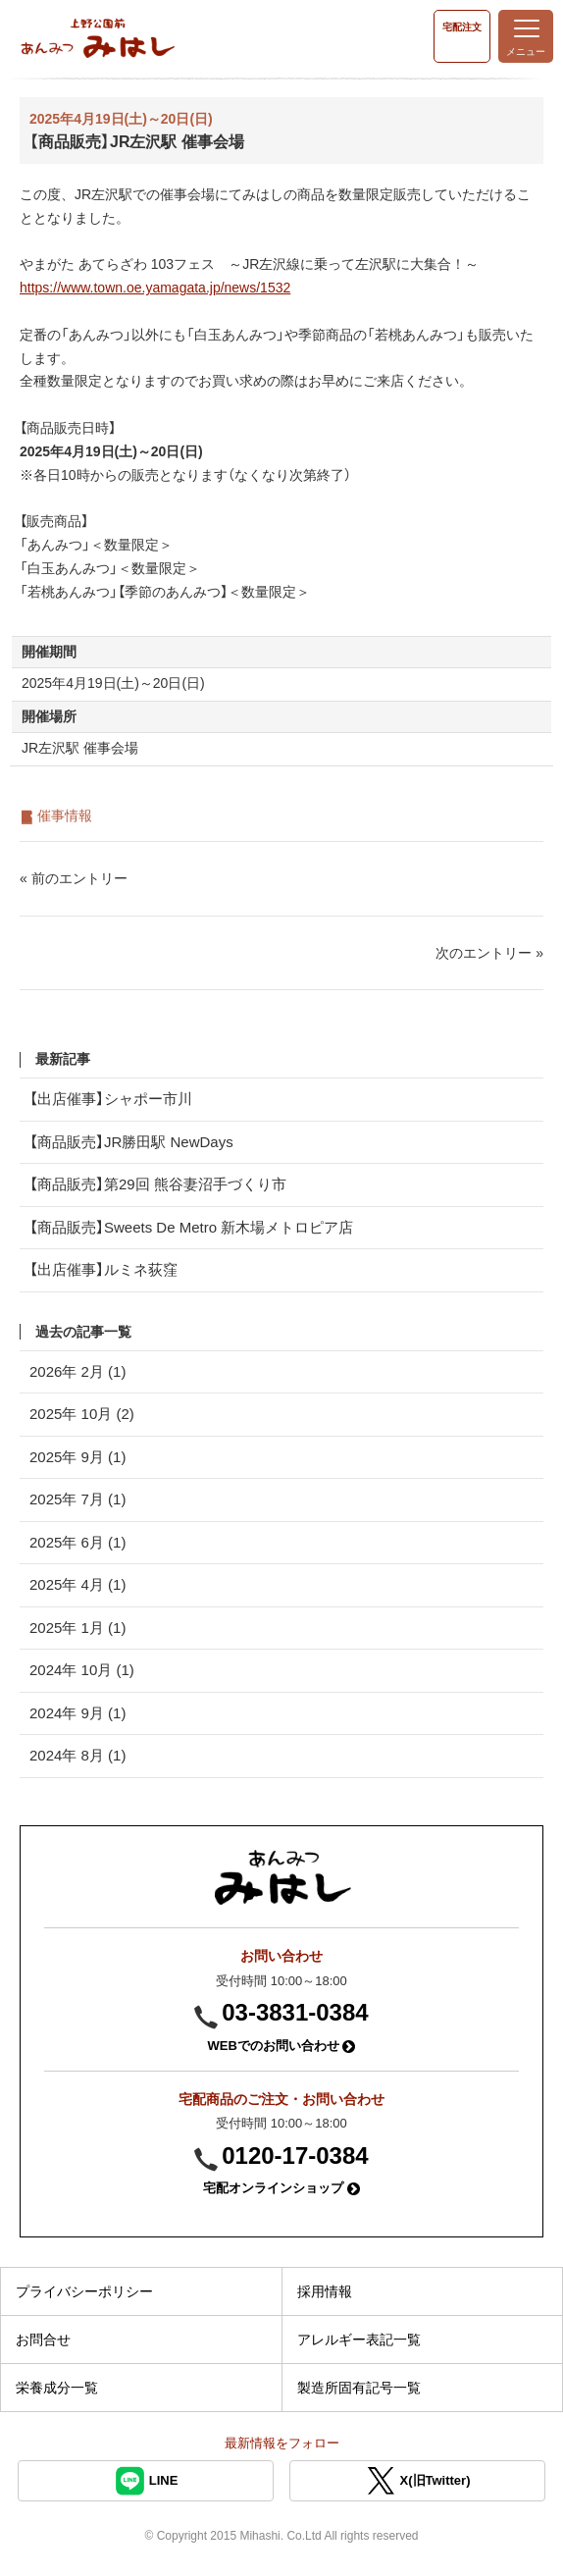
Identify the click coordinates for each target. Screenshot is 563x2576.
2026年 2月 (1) (77, 1371)
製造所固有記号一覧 (359, 2387)
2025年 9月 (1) (77, 1456)
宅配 (462, 27)
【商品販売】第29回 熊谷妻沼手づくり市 (157, 1184)
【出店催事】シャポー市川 (110, 1098)
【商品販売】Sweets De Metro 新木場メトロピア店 (191, 1227)
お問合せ (43, 2339)
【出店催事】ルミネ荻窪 (103, 1269)
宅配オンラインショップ (281, 2188)
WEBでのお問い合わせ (282, 2045)
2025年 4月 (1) (77, 1584)
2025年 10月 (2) (81, 1413)
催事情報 (64, 815)
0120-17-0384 (295, 2155)
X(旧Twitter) (418, 2481)
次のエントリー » (489, 953)
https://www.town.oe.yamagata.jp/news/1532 (155, 287)
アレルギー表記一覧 (359, 2339)
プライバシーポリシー (84, 2291)
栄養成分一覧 (57, 2387)
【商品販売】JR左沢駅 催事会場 (136, 141)
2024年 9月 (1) (77, 1713)
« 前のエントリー (74, 878)
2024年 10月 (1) (81, 1669)
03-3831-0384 (295, 2012)
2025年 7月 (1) (77, 1499)
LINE (146, 2481)
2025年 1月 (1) (77, 1627)
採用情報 (324, 2291)
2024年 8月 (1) (77, 1755)
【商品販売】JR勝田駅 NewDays (131, 1141)
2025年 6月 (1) (77, 1542)
